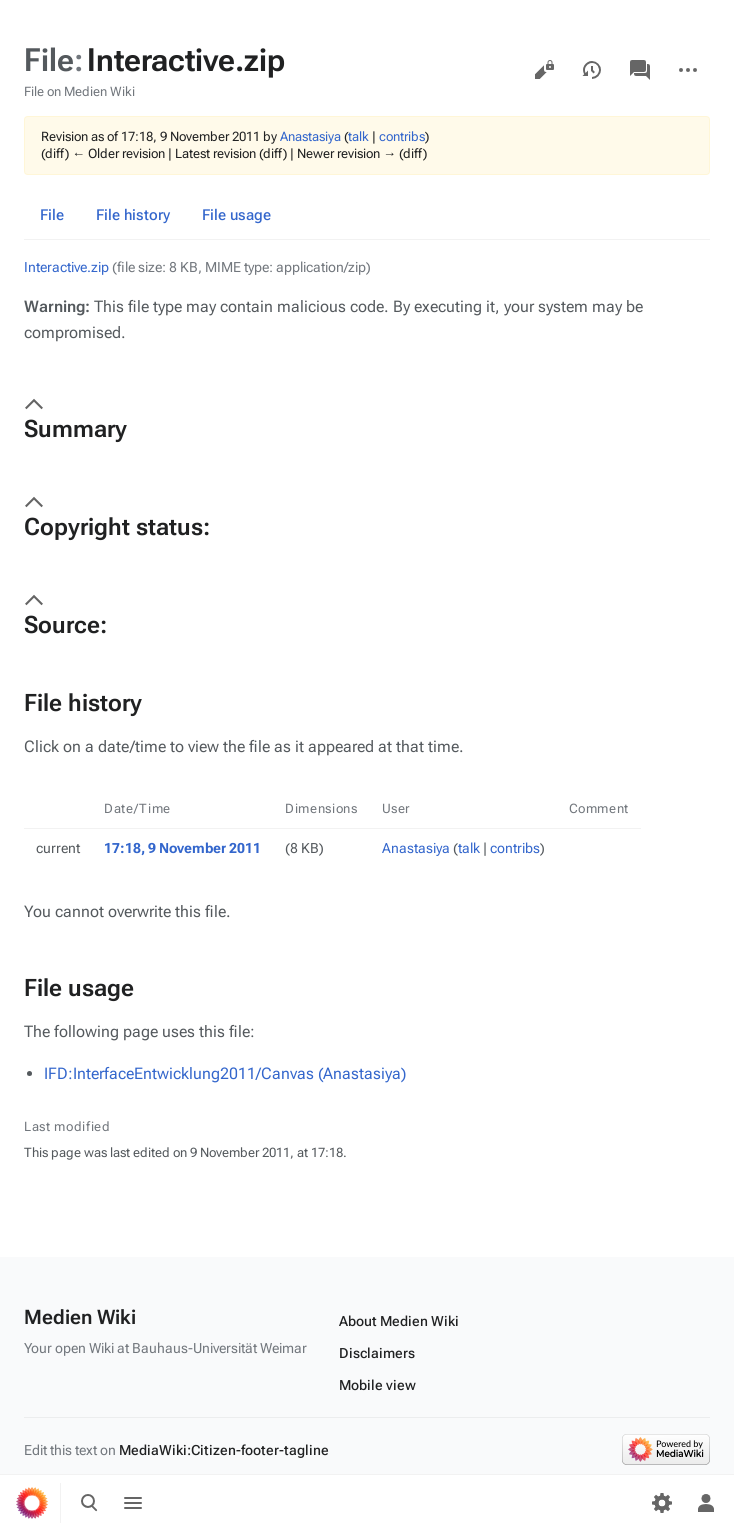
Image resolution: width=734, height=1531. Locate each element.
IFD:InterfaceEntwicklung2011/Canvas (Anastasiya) (225, 1073)
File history (133, 215)
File (52, 215)
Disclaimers (377, 1353)
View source (544, 70)
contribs (402, 136)
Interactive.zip (66, 267)
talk (358, 136)
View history (592, 70)
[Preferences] (662, 1503)
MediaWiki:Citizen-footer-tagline (224, 1450)
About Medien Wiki (399, 1321)
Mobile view (377, 1385)
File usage (236, 215)
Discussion (640, 70)
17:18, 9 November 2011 (182, 848)
